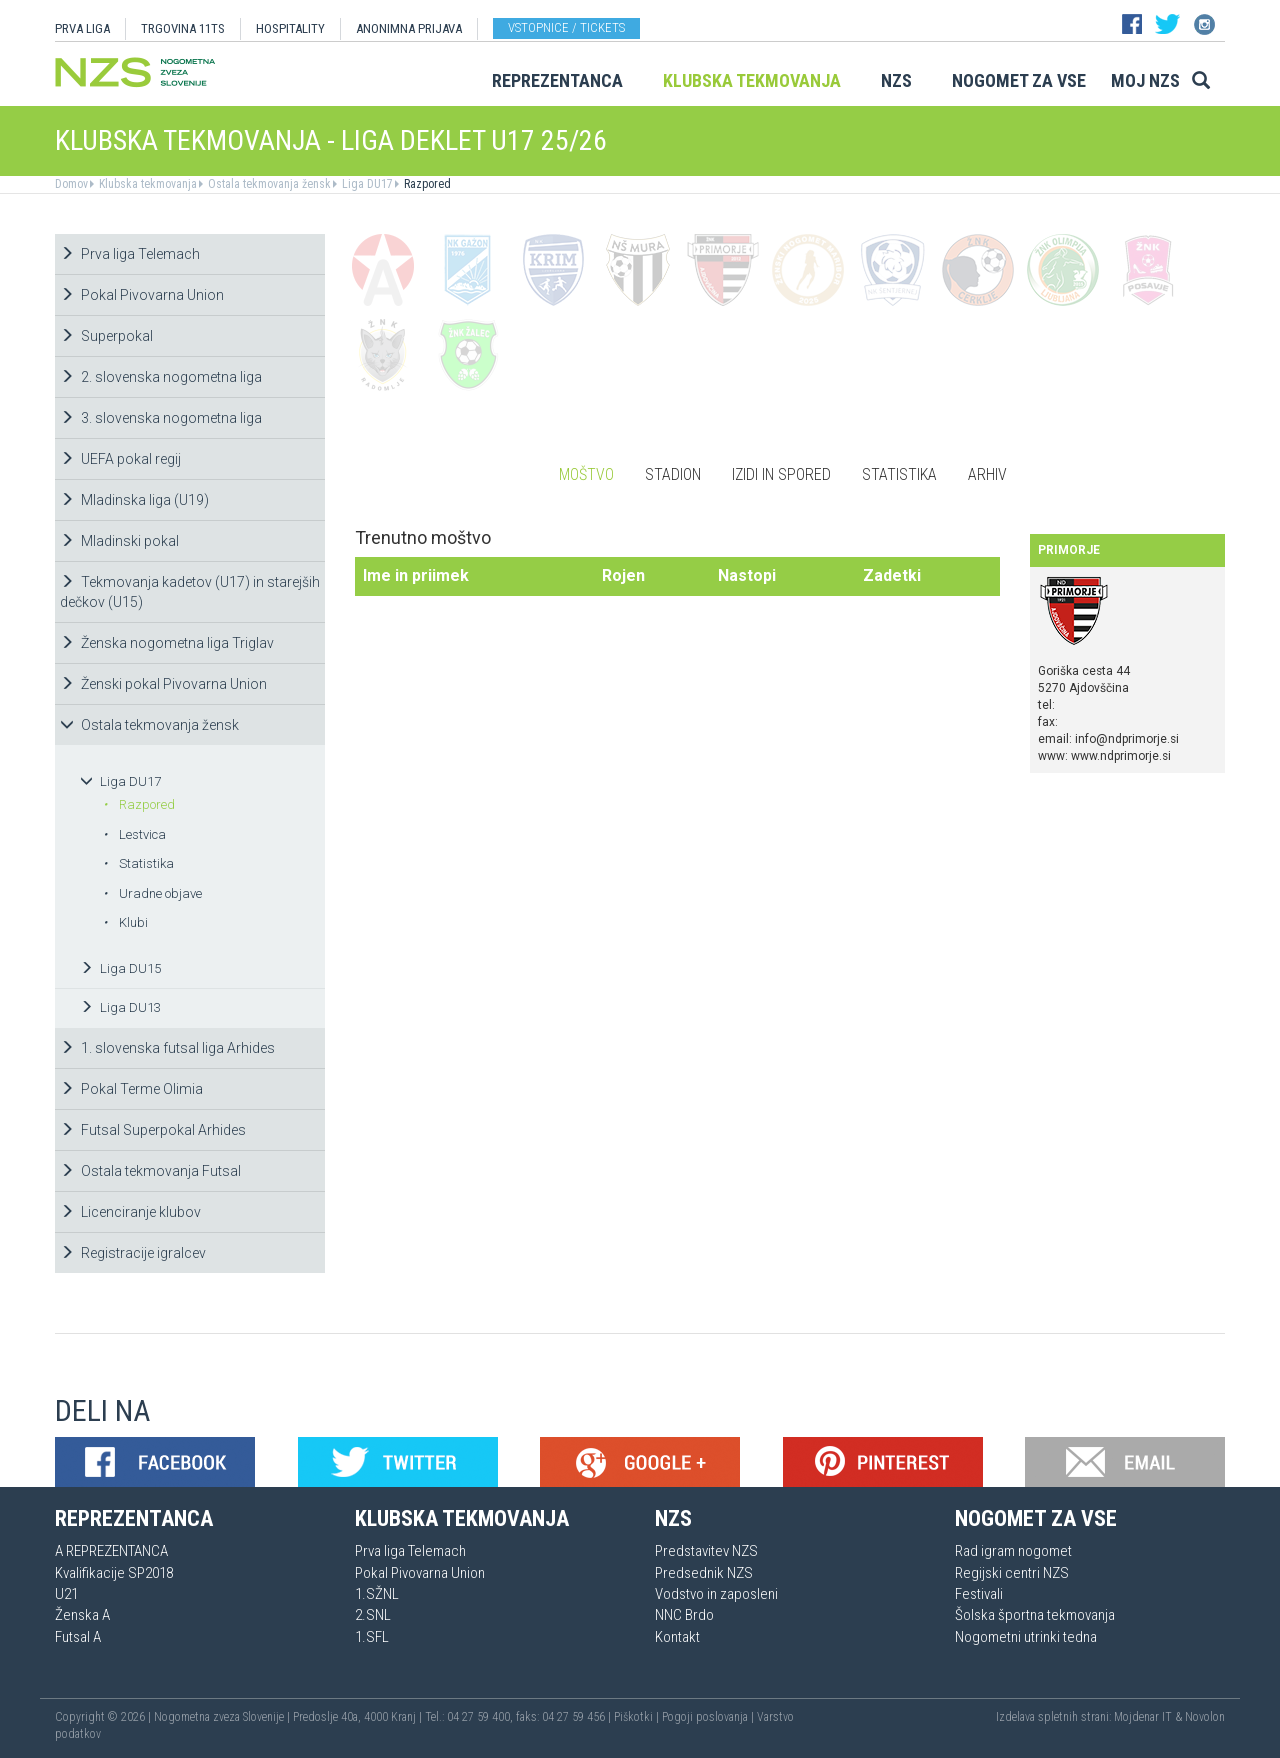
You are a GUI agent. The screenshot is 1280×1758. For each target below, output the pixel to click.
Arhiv (987, 474)
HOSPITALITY (290, 28)
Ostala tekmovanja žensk (268, 184)
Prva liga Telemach (130, 254)
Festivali (979, 1594)
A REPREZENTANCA (111, 1551)
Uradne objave (152, 893)
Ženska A (82, 1615)
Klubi (125, 922)
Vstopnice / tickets (566, 27)
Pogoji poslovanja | (709, 1717)
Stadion (673, 474)
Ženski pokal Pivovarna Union (163, 684)
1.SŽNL (377, 1594)
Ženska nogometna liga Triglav (167, 643)
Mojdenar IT (1143, 1717)
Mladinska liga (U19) (134, 500)
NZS (896, 80)
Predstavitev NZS (706, 1551)
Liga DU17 (366, 184)
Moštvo (586, 474)
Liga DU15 (120, 968)
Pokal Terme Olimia (131, 1089)
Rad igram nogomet (1013, 1551)
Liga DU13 (120, 1007)
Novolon (1205, 1717)
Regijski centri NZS (1012, 1573)
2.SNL (373, 1615)
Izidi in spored (781, 474)
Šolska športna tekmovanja (1035, 1615)
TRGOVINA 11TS (183, 28)
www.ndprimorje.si (1121, 756)
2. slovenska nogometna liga (161, 377)
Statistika (138, 863)
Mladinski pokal (119, 541)
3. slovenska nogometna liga (161, 418)
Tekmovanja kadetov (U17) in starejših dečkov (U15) (190, 592)
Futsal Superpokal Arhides (153, 1130)
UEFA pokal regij (120, 459)
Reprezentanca (557, 80)
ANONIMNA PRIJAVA (409, 28)
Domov (71, 184)
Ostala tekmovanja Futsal (150, 1171)
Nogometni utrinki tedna (1026, 1637)
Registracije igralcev (133, 1253)
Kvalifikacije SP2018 (114, 1573)
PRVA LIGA (82, 28)
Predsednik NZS (704, 1573)
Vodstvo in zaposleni (716, 1594)
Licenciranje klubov (130, 1212)
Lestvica (134, 834)
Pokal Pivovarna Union (142, 295)
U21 (66, 1594)
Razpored (426, 184)
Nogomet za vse (1019, 80)
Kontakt (677, 1637)
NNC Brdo (684, 1615)
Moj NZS (1145, 80)
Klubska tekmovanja (752, 80)
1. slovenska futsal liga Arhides (167, 1048)
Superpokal (106, 336)
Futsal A (78, 1637)
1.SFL (372, 1637)
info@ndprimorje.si (1127, 739)
